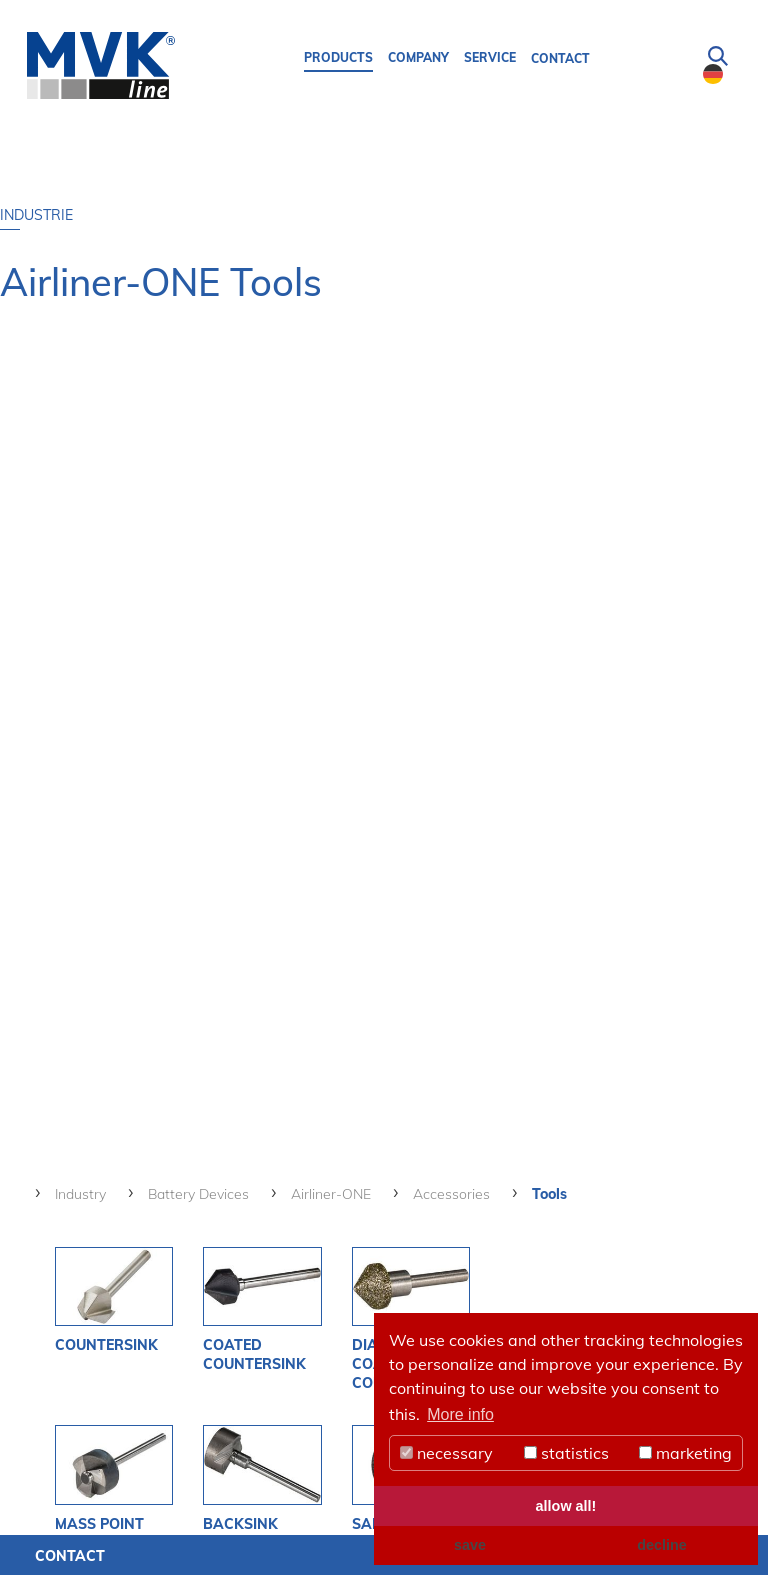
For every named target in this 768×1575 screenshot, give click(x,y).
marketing (685, 1453)
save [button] (470, 1545)
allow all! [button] (566, 1506)
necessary (446, 1453)
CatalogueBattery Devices (656, 958)
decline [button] (662, 1545)
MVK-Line (88, 1370)
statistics (566, 1453)
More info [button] (460, 1414)
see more (130, 1294)
